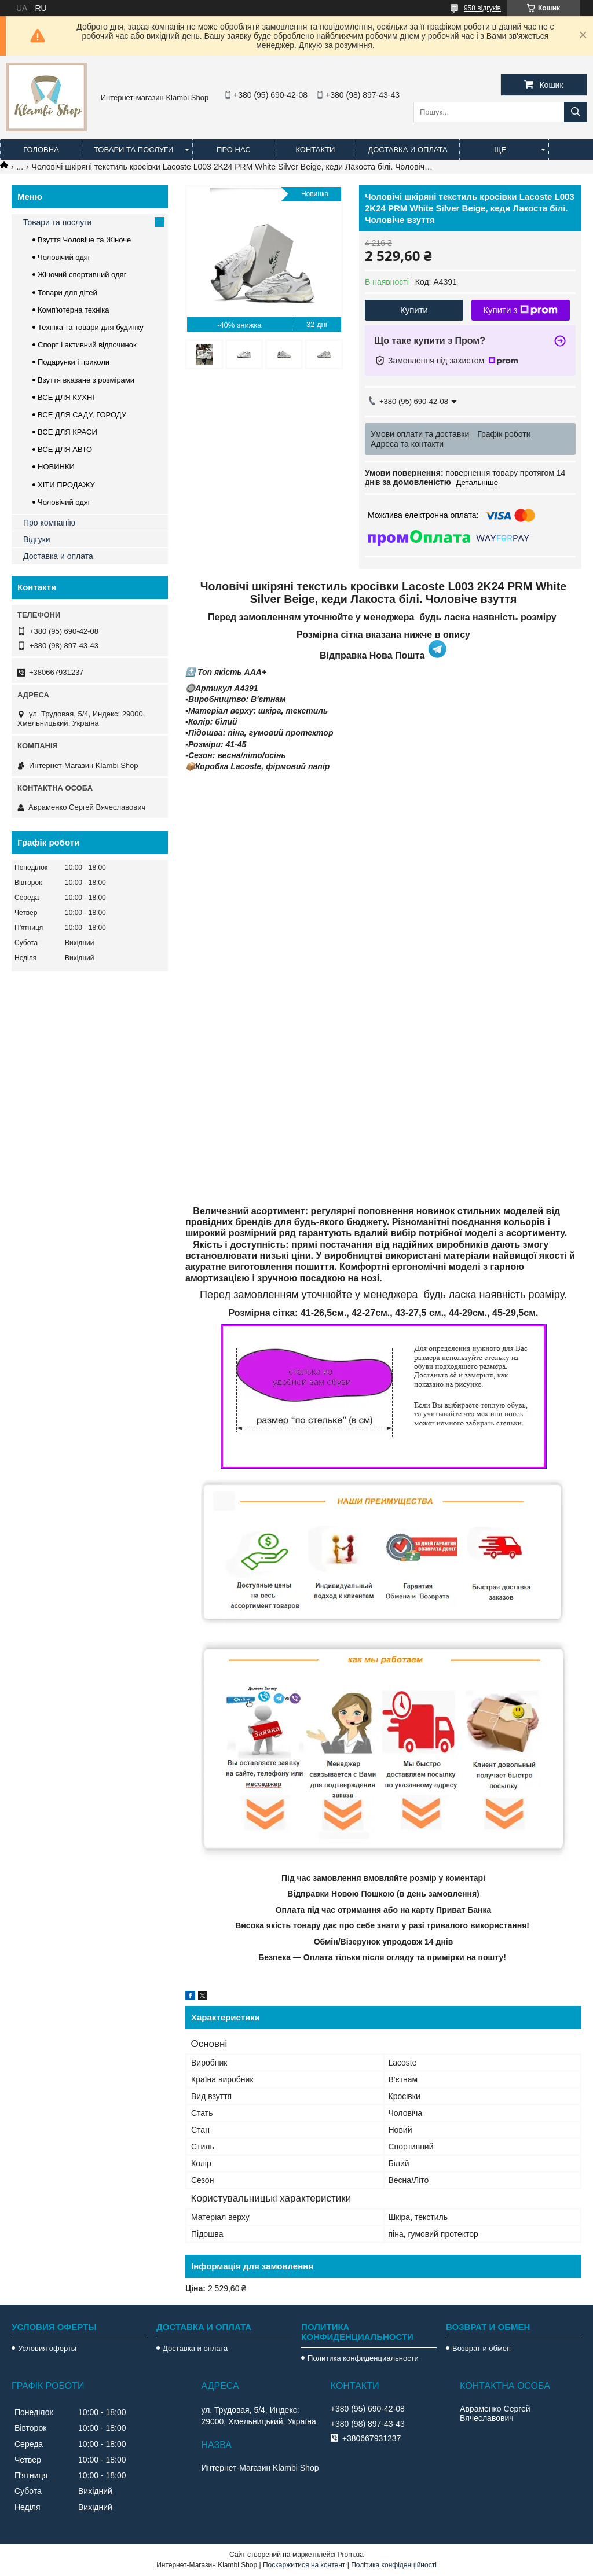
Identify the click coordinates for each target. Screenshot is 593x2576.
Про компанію (49, 522)
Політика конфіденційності (394, 2565)
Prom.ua (351, 2555)
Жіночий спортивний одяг (82, 274)
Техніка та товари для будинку (91, 327)
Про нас (234, 149)
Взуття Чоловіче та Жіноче (84, 240)
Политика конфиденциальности (363, 2358)
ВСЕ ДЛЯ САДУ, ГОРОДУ (82, 414)
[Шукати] (575, 112)
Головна (41, 149)
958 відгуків (482, 8)
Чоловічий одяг (64, 257)
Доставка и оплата (407, 149)
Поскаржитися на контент (304, 2565)
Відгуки (36, 539)
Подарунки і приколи (73, 362)
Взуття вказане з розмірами (86, 380)
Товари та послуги (133, 149)
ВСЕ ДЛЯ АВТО (65, 449)
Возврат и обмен (481, 2348)
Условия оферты (47, 2348)
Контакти (315, 149)
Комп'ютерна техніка (73, 310)
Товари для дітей (67, 292)
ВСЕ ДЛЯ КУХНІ (66, 397)
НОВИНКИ (56, 466)
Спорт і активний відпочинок (87, 344)
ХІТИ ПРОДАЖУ (66, 484)
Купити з (520, 310)
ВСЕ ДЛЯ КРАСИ (67, 432)
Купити (414, 310)
